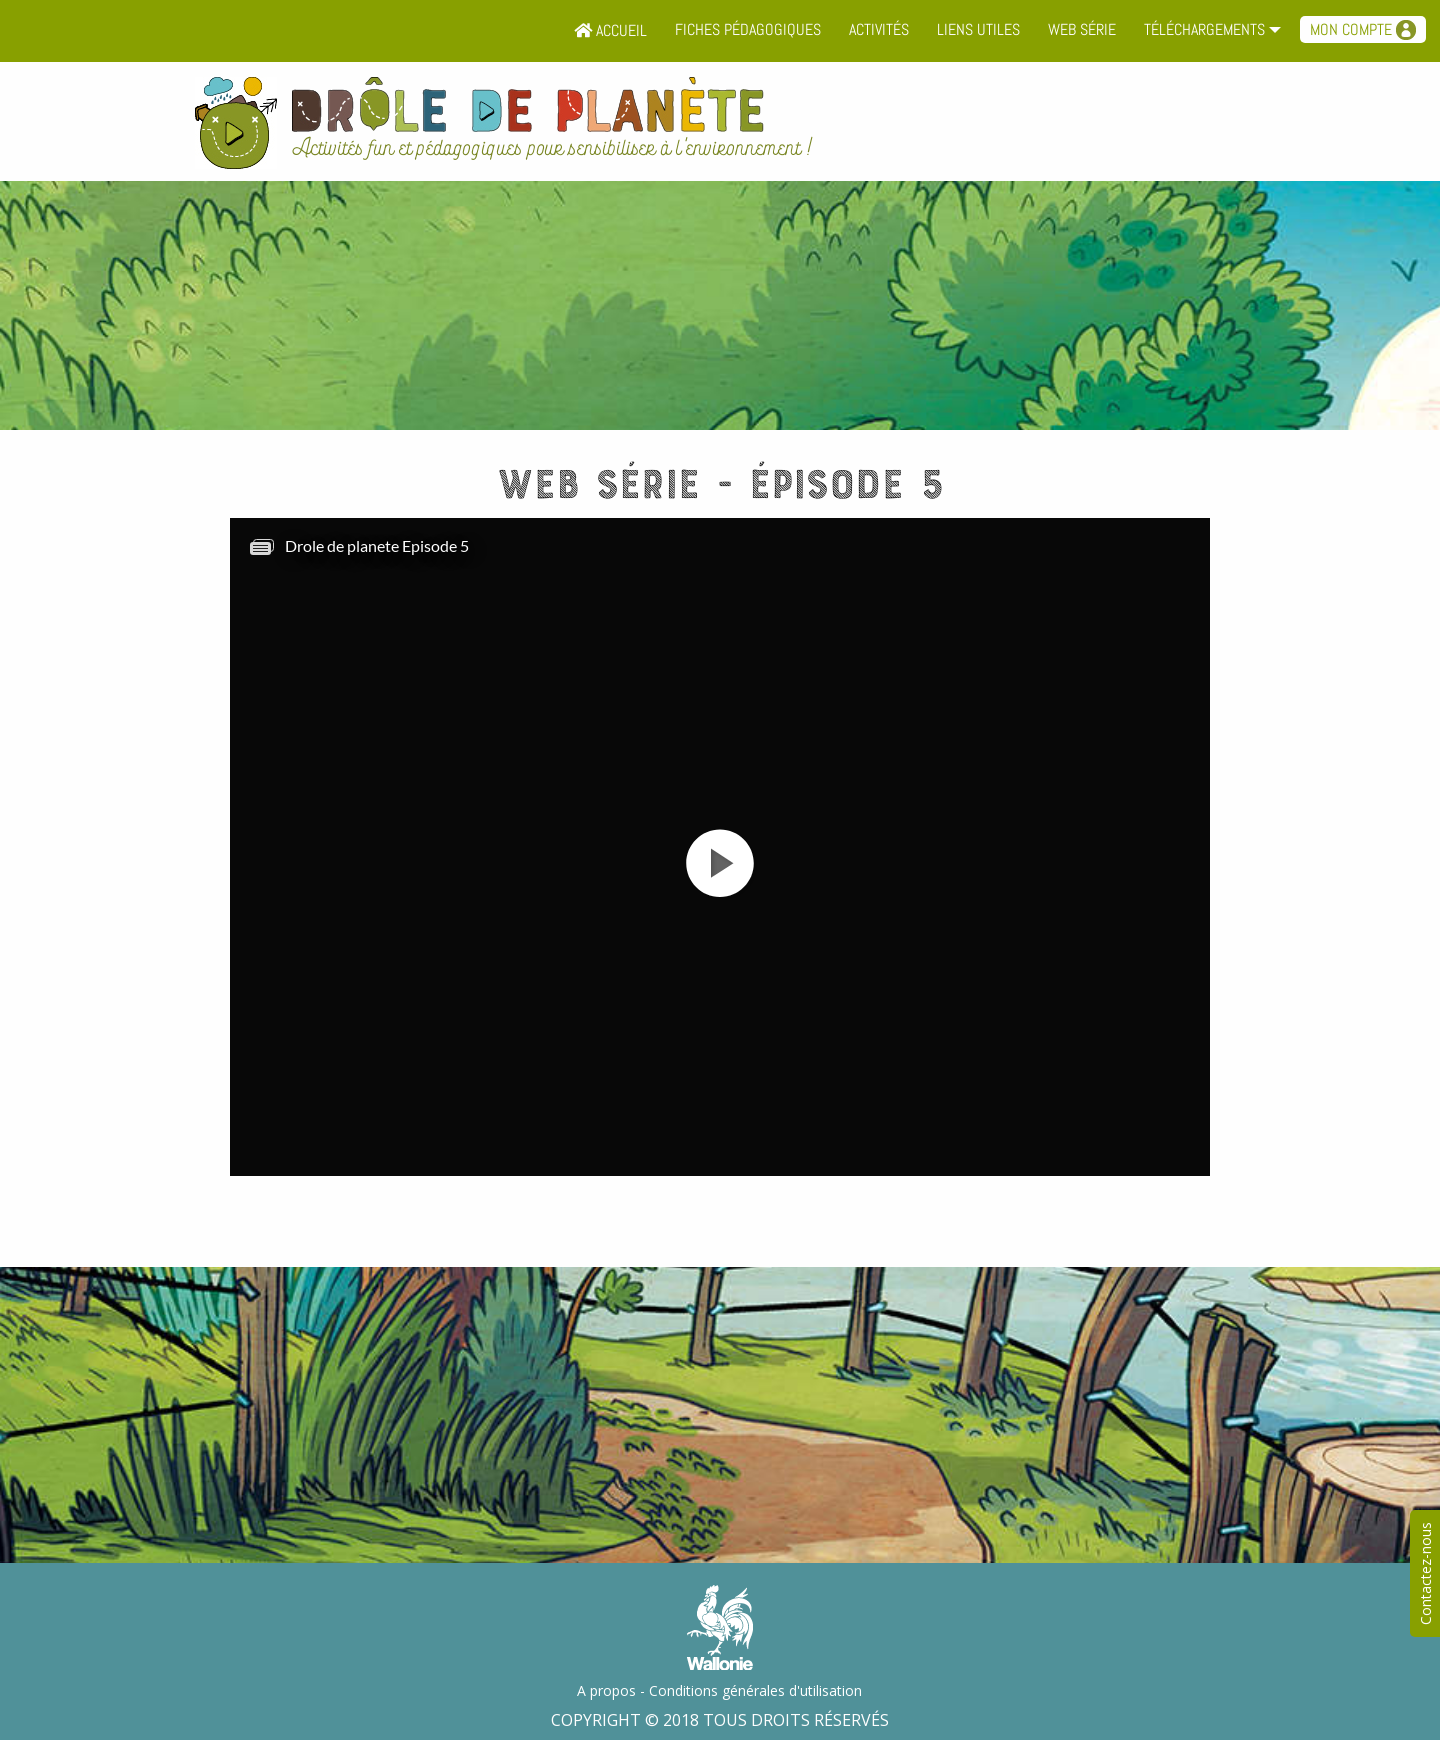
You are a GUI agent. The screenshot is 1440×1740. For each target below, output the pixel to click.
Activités (879, 29)
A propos (606, 1690)
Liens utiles (978, 29)
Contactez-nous (1425, 1573)
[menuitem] (610, 31)
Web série (1082, 29)
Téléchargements (1204, 29)
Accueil (610, 30)
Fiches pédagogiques (748, 29)
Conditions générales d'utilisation (755, 1690)
